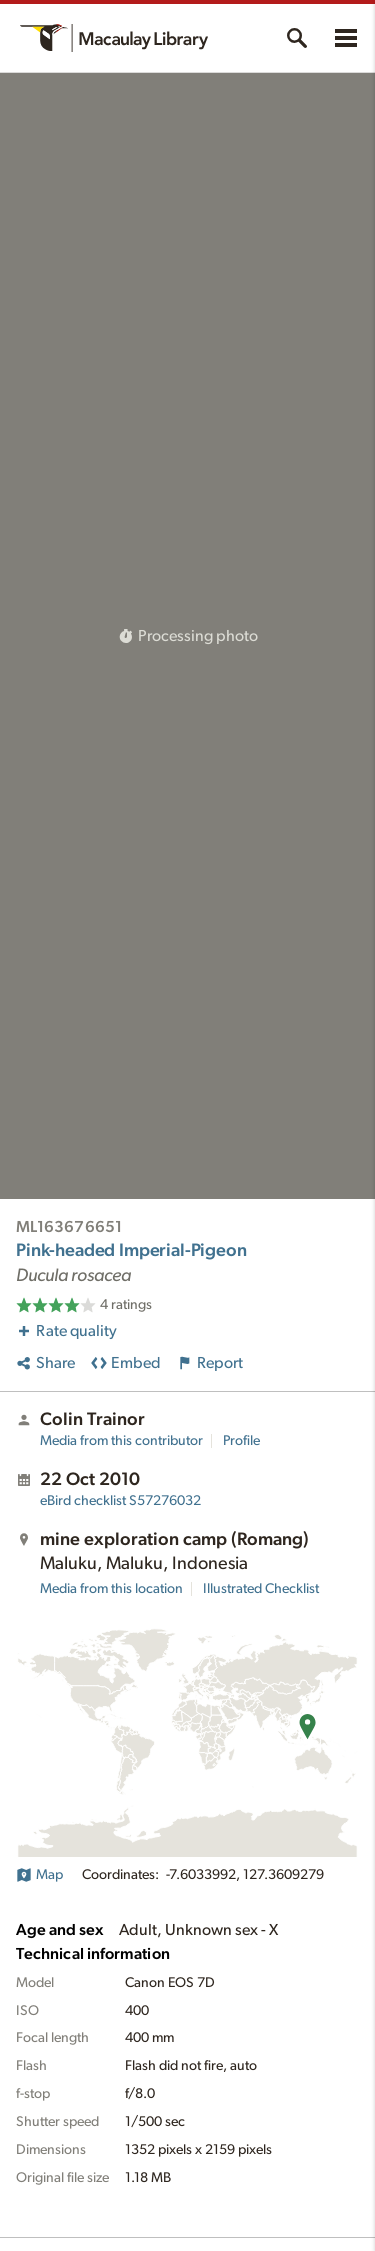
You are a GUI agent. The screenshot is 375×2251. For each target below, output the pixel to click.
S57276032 (120, 1501)
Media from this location (111, 1589)
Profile (241, 1441)
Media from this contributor (121, 1441)
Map (39, 1875)
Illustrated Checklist (261, 1589)
